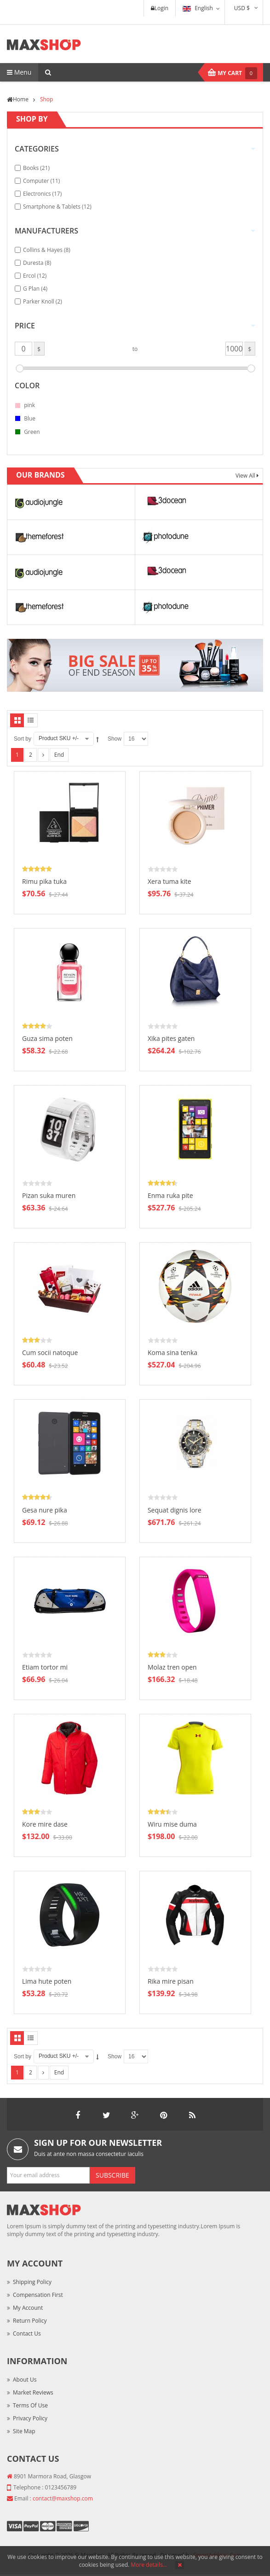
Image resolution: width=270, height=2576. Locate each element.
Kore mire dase (45, 1824)
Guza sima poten (47, 1038)
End (59, 755)
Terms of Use (30, 2405)
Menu (19, 72)
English (198, 8)
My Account (28, 2308)
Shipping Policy (32, 2282)
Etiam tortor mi (45, 1667)
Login (159, 8)
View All (246, 475)
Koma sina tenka (172, 1352)
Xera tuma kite (169, 881)
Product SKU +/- (59, 738)
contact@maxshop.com (63, 2498)
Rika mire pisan (171, 1981)
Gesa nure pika (44, 1510)
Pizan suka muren (48, 1195)
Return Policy (29, 2321)
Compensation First (38, 2295)
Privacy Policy (30, 2418)
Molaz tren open (172, 1667)
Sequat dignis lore (174, 1510)
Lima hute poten (46, 1981)
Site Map (24, 2431)
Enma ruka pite (170, 1195)
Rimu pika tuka (44, 881)
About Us (24, 2379)
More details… (149, 2565)
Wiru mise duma (172, 1824)
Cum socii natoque (50, 1352)
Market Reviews (33, 2392)
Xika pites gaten (171, 1038)
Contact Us (27, 2333)
